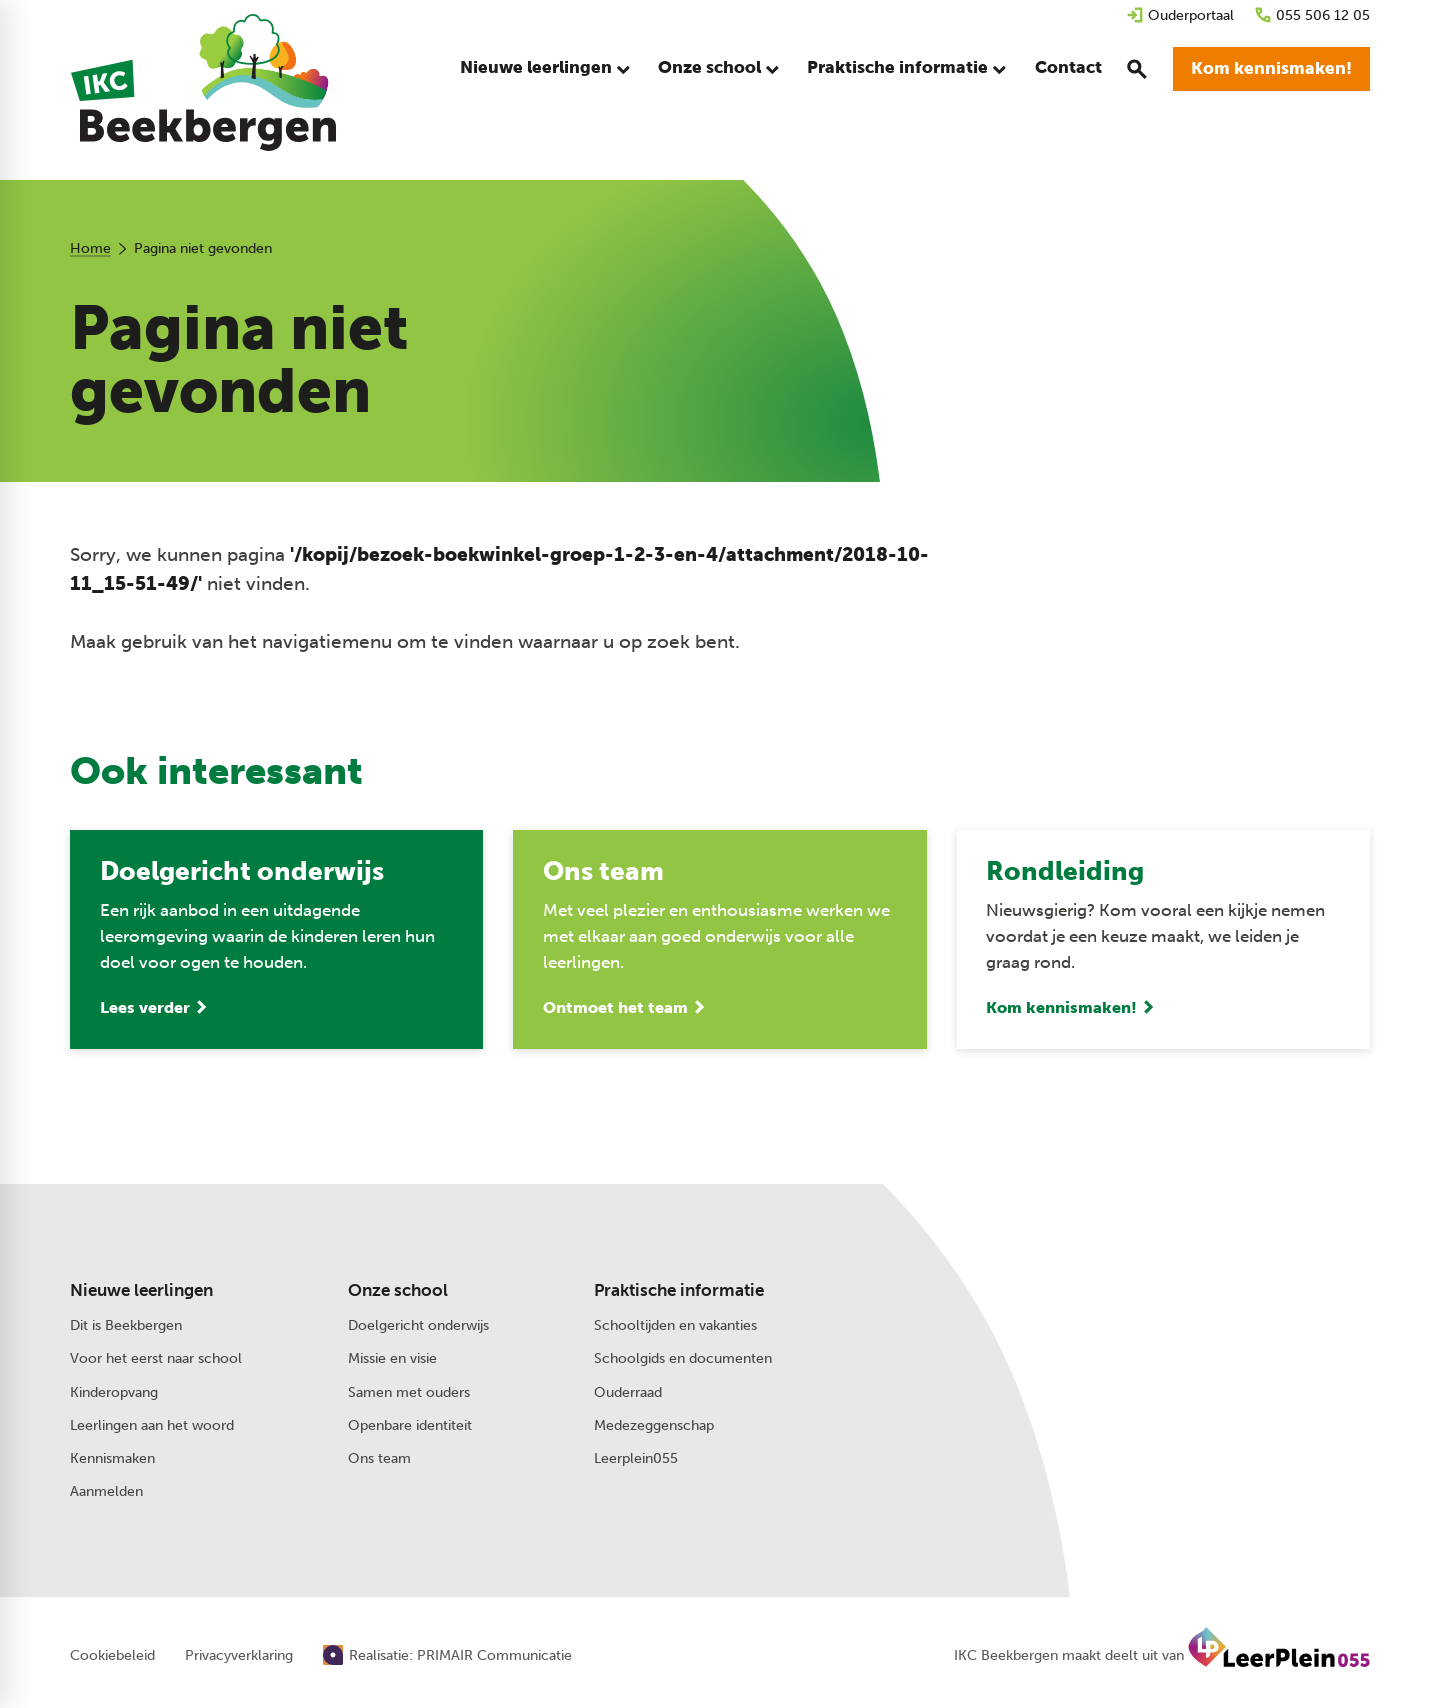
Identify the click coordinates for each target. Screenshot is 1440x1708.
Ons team (379, 1459)
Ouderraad (628, 1393)
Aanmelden (106, 1492)
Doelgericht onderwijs (418, 1327)
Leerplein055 (636, 1459)
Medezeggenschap (654, 1426)
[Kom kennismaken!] (1271, 70)
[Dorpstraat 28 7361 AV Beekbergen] (1168, 1336)
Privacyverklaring (239, 1658)
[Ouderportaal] (1180, 15)
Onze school (398, 1291)
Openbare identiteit (410, 1426)
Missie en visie (392, 1360)
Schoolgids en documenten (683, 1360)
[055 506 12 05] (1312, 15)
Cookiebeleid (112, 1658)
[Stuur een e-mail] (1153, 1293)
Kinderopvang (114, 1393)
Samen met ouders (409, 1393)
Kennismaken (112, 1459)
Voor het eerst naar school (156, 1360)
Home (90, 248)
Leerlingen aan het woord (152, 1426)
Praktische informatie (679, 1291)
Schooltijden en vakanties (675, 1327)
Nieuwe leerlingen (141, 1291)
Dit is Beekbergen (126, 1327)
